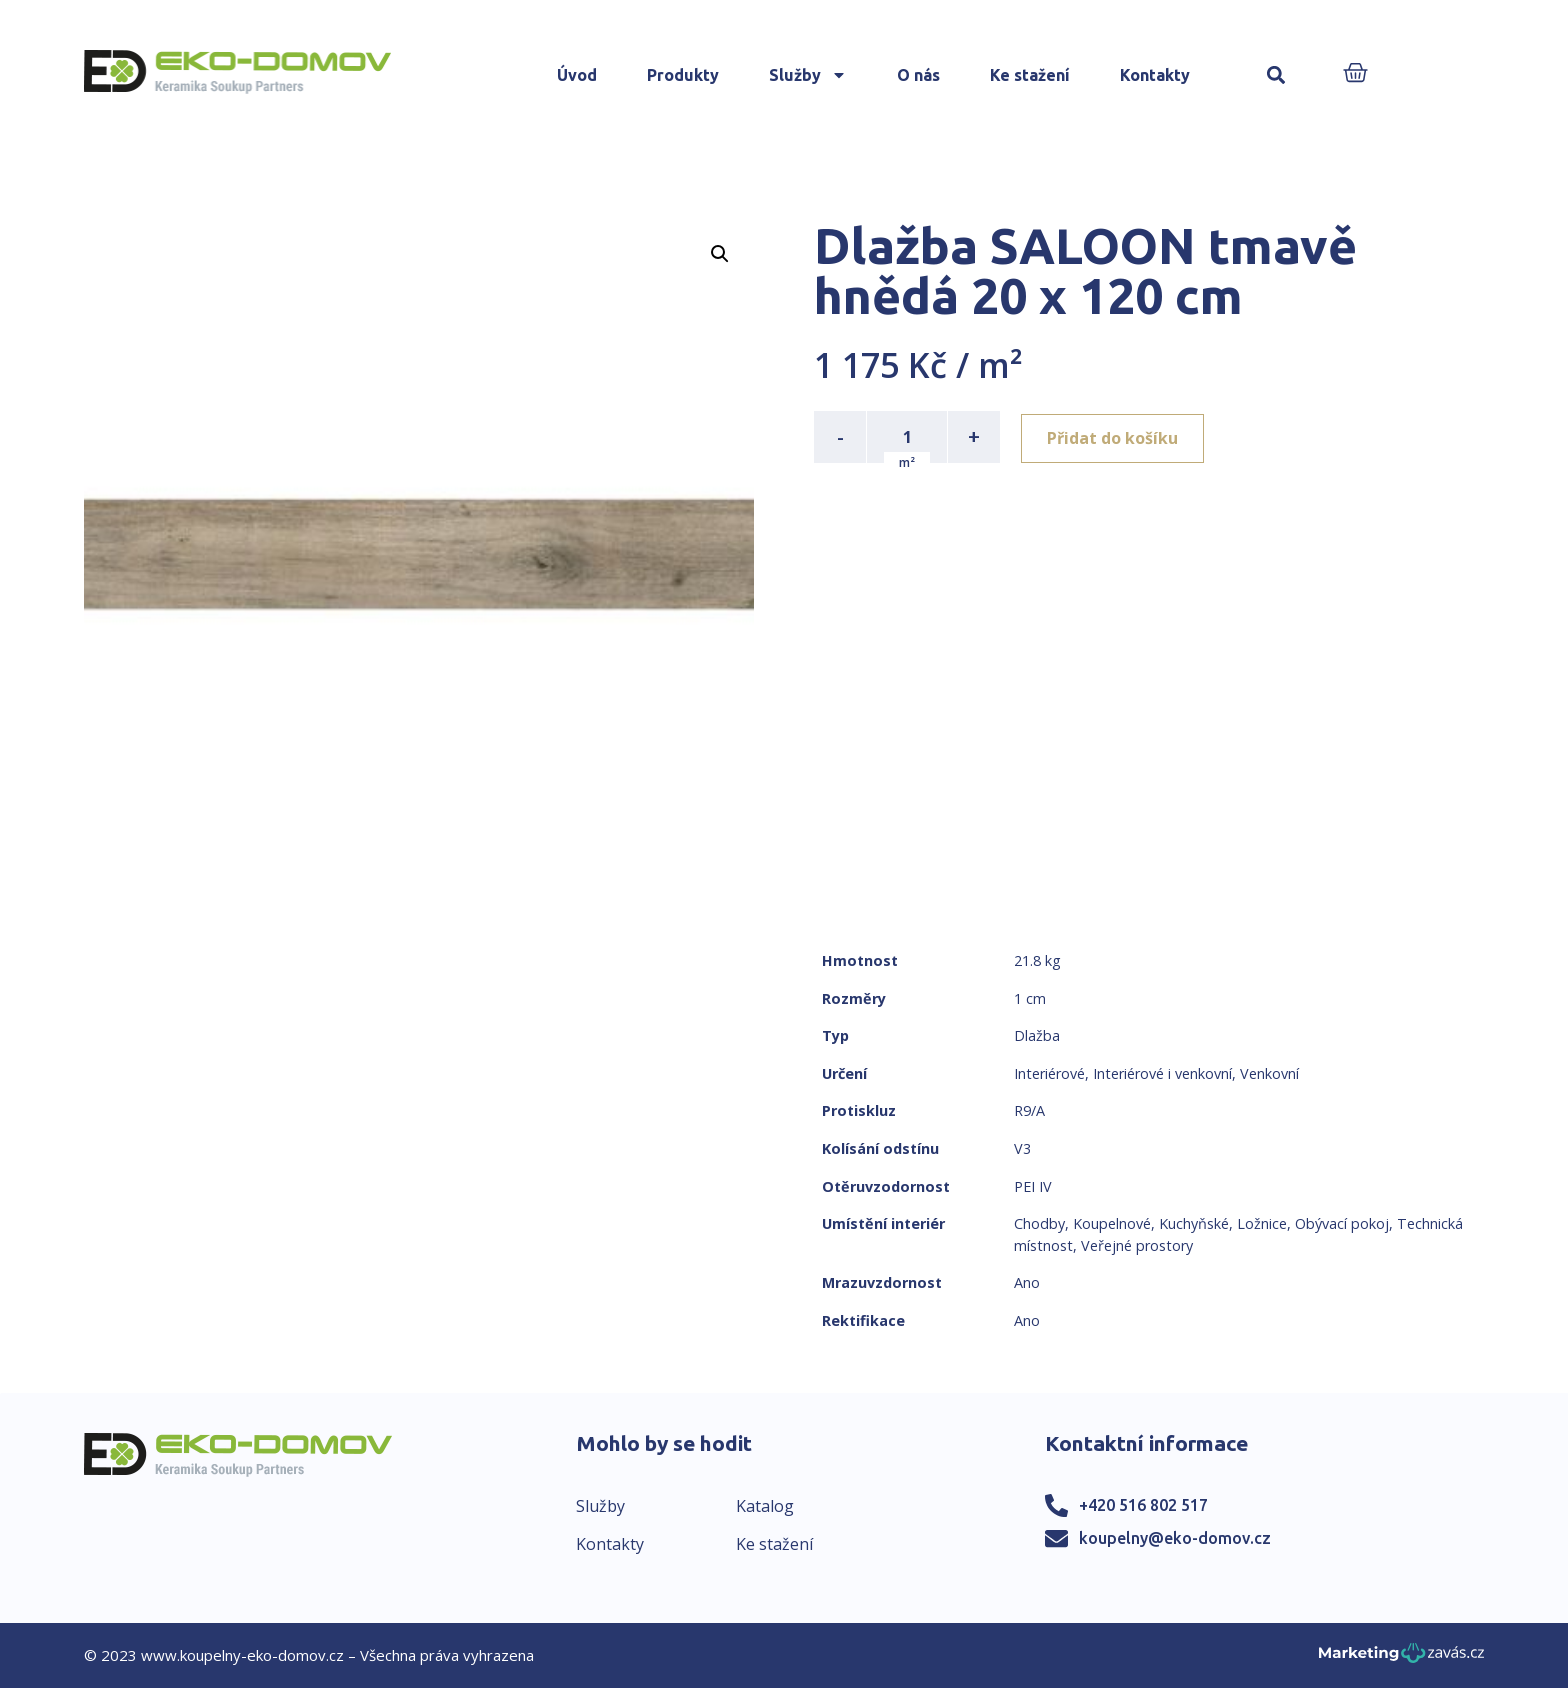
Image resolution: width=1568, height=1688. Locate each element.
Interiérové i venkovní (1162, 1073)
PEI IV (1033, 1186)
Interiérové (1049, 1073)
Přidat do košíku (1115, 437)
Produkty (683, 75)
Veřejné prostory (1137, 1245)
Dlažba (1037, 1035)
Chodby (1039, 1223)
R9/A (1029, 1110)
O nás (918, 75)
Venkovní (1269, 1073)
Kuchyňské (1194, 1223)
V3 (1022, 1148)
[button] (1276, 75)
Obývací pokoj (1342, 1223)
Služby (808, 75)
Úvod (577, 75)
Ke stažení (1030, 75)
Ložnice (1262, 1223)
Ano (1027, 1282)
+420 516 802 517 (1143, 1505)
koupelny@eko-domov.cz (1175, 1538)
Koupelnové (1112, 1223)
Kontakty (1155, 75)
